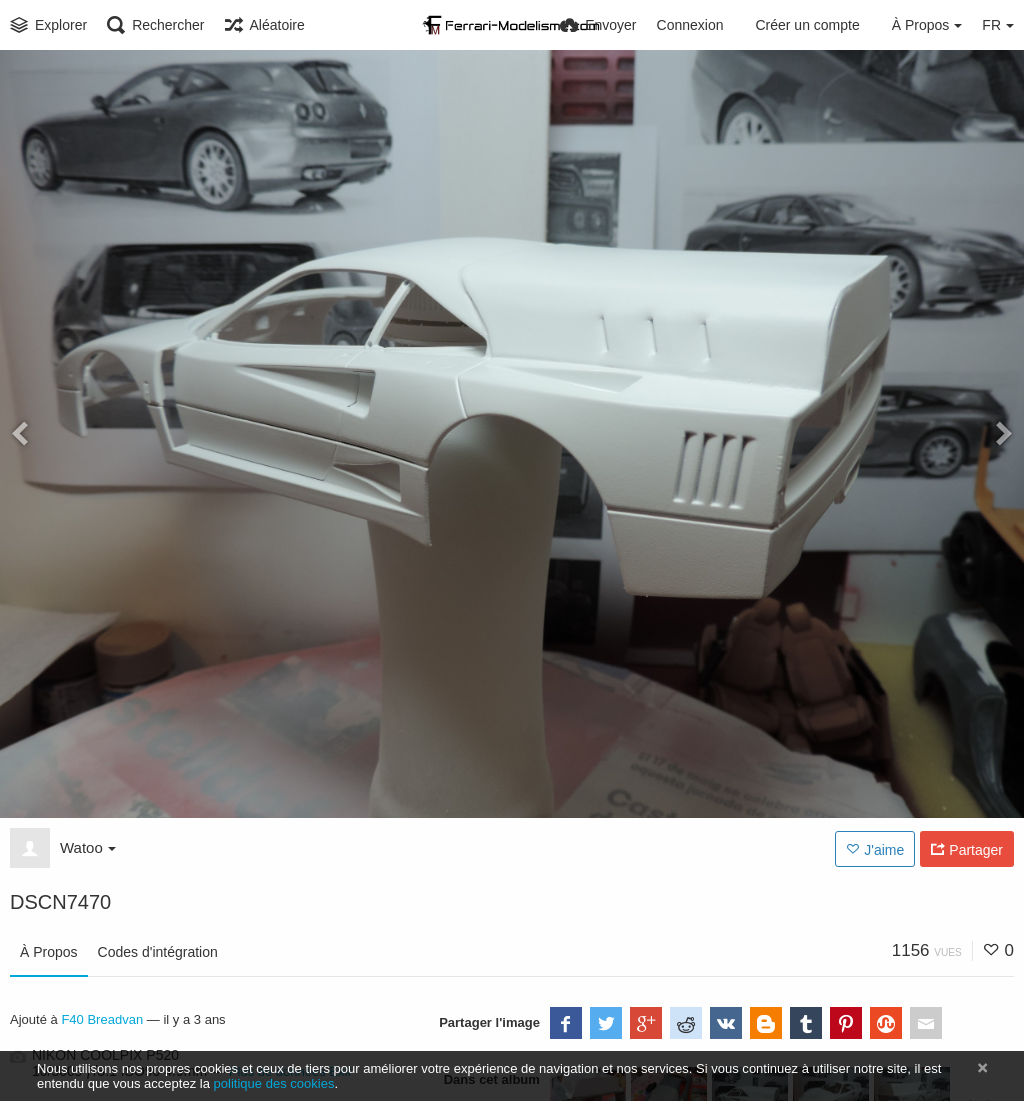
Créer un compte (807, 25)
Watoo (88, 847)
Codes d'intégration (158, 952)
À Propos (49, 952)
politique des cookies (274, 1083)
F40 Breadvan (102, 1019)
